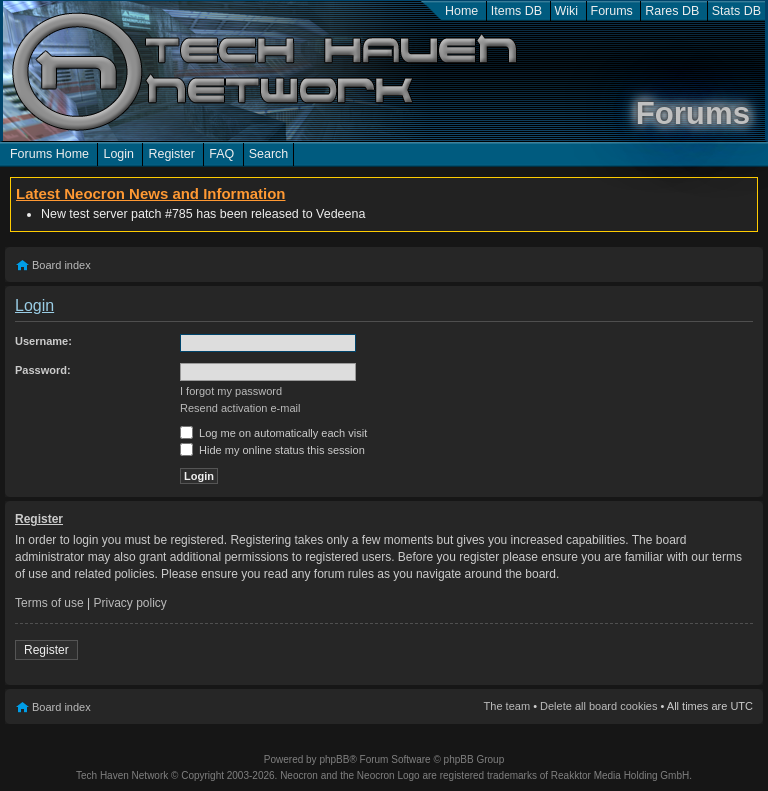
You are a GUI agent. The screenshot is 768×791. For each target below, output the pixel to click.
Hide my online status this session (272, 450)
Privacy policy (130, 603)
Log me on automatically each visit (273, 433)
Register (171, 154)
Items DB (516, 11)
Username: (43, 341)
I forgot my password (231, 391)
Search (269, 154)
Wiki (567, 11)
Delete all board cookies (598, 706)
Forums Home (49, 154)
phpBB (334, 759)
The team (507, 706)
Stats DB (736, 11)
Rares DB (672, 11)
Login (118, 154)
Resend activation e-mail (240, 408)
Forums (612, 11)
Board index (61, 265)
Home (461, 11)
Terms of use (49, 603)
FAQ (221, 154)
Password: (43, 370)
